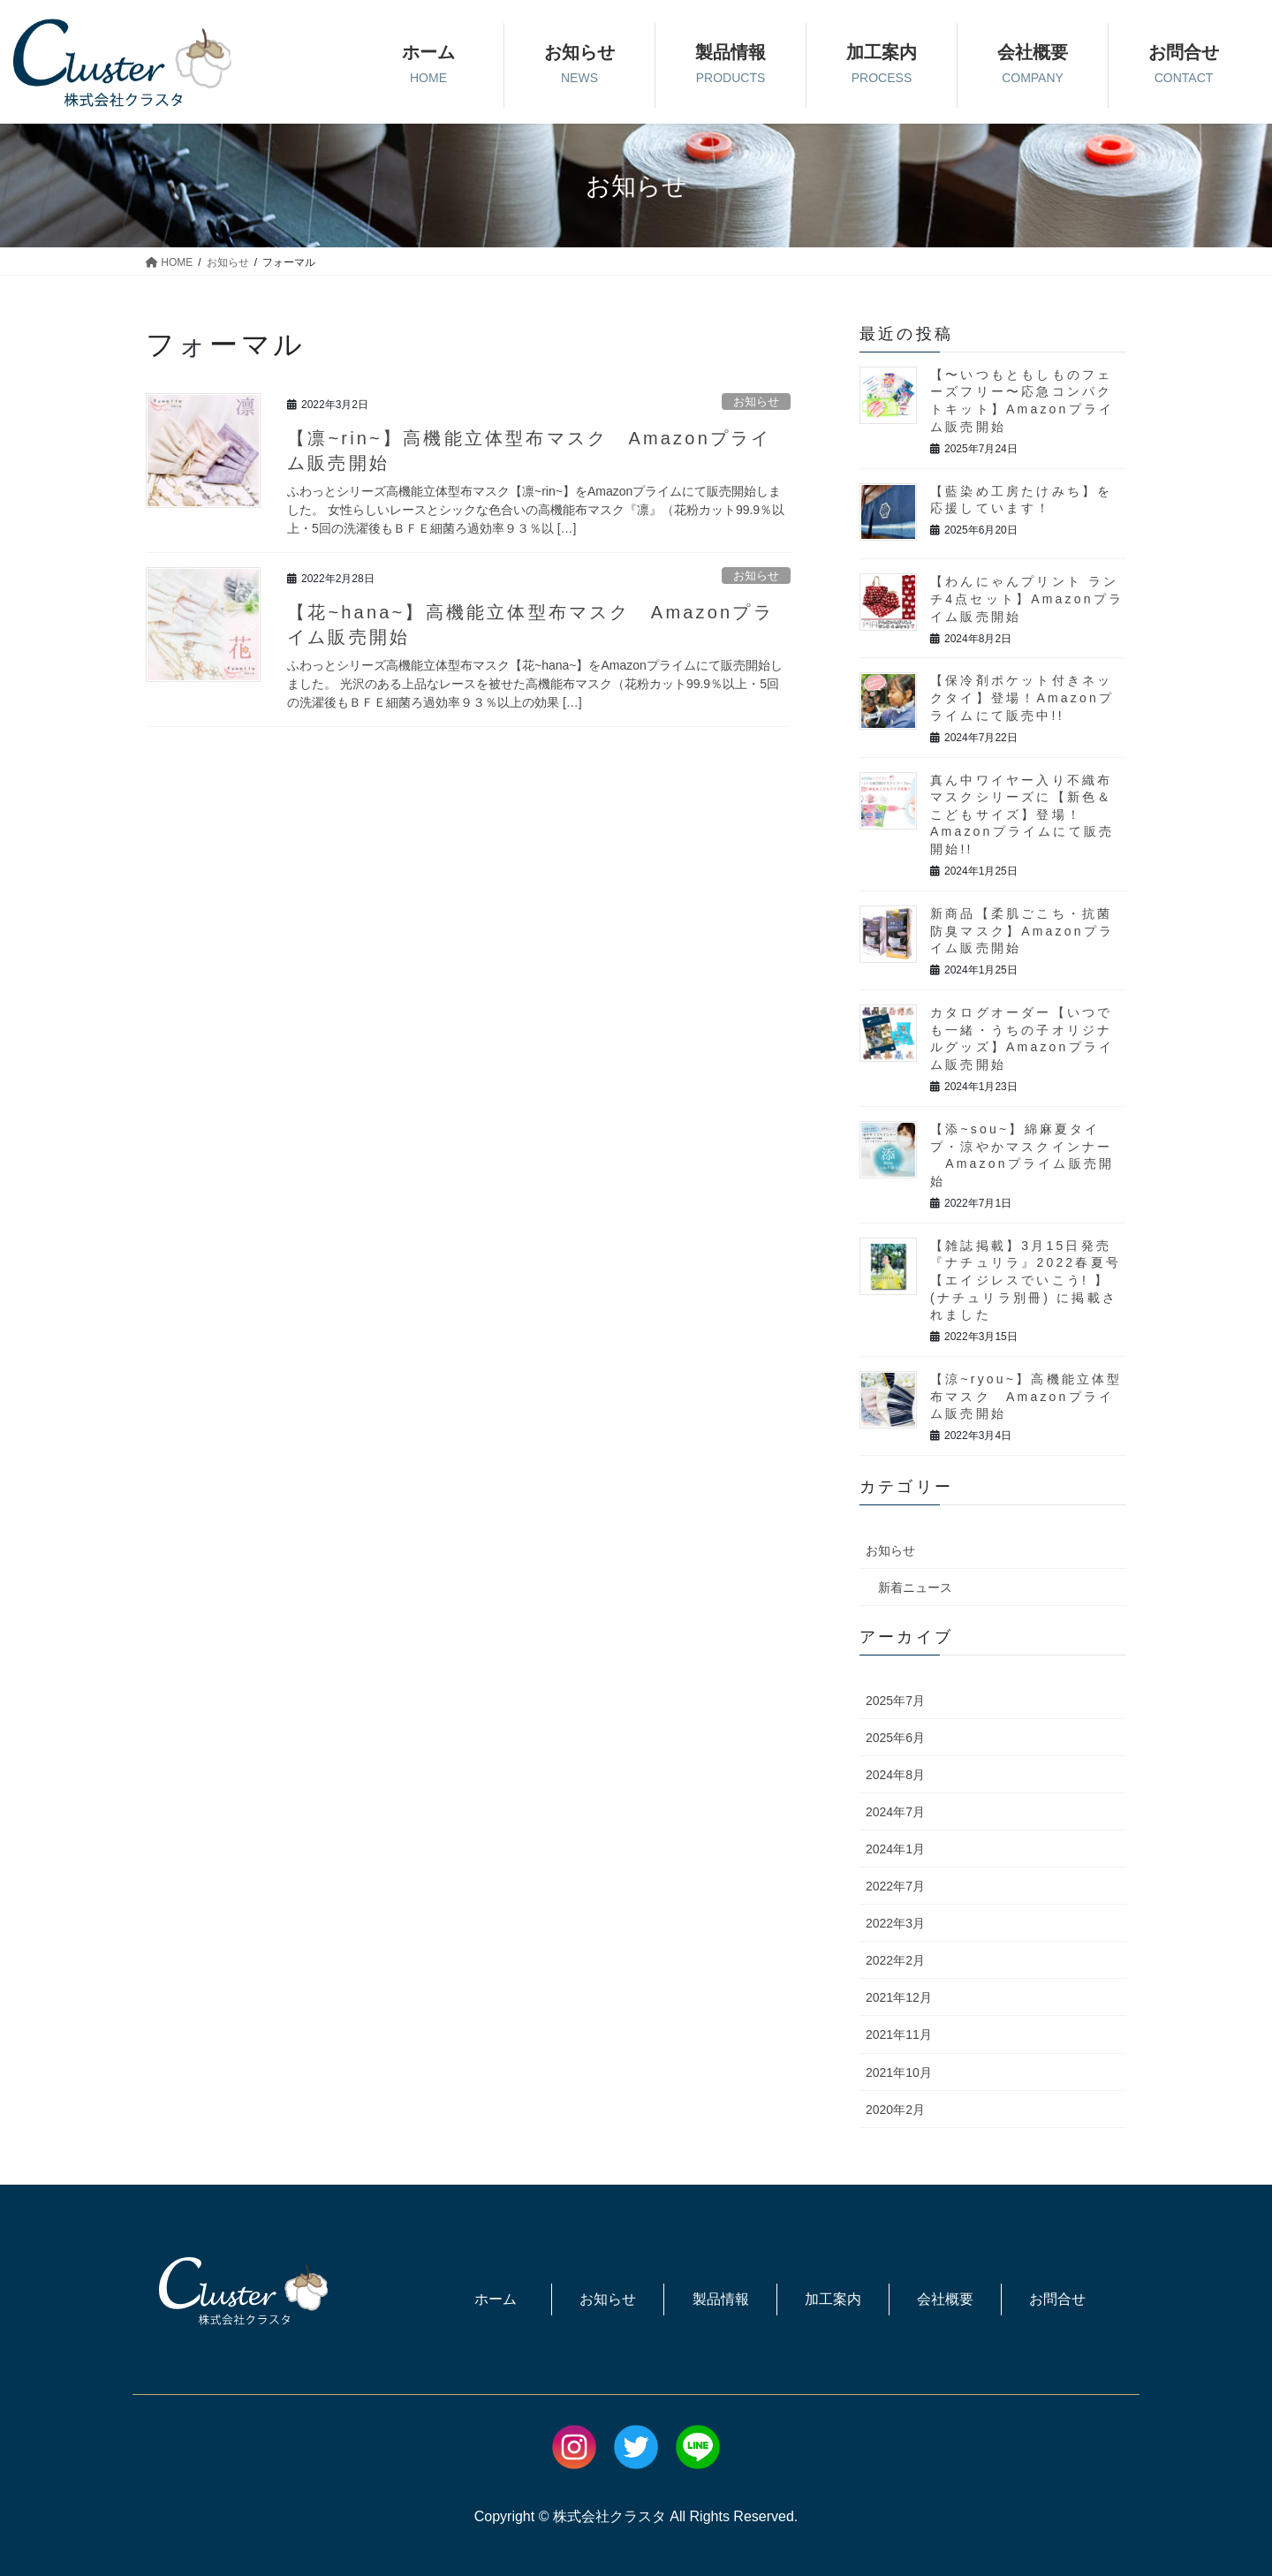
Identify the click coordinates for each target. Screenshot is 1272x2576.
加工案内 (833, 2299)
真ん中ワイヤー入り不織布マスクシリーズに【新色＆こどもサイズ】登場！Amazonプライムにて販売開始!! (1022, 814)
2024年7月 (895, 1812)
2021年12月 (899, 1997)
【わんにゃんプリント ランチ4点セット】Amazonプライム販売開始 (1027, 598)
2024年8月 (895, 1775)
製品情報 (721, 2299)
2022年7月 (895, 1886)
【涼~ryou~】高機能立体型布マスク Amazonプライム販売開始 (1026, 1396)
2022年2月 (895, 1960)
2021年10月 (899, 2072)
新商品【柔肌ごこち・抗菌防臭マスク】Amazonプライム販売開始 (1022, 930)
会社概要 (945, 2299)
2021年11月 (899, 2034)
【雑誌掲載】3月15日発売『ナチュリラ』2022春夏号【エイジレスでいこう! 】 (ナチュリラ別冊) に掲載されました (1025, 1280)
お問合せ (1057, 2299)
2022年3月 (895, 1923)
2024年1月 (895, 1849)
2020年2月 (895, 2109)
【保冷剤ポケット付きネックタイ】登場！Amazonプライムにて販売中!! (1022, 697)
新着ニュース (915, 1587)
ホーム (495, 2299)
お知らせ (756, 401)
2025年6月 (895, 1738)
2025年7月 (895, 1700)
